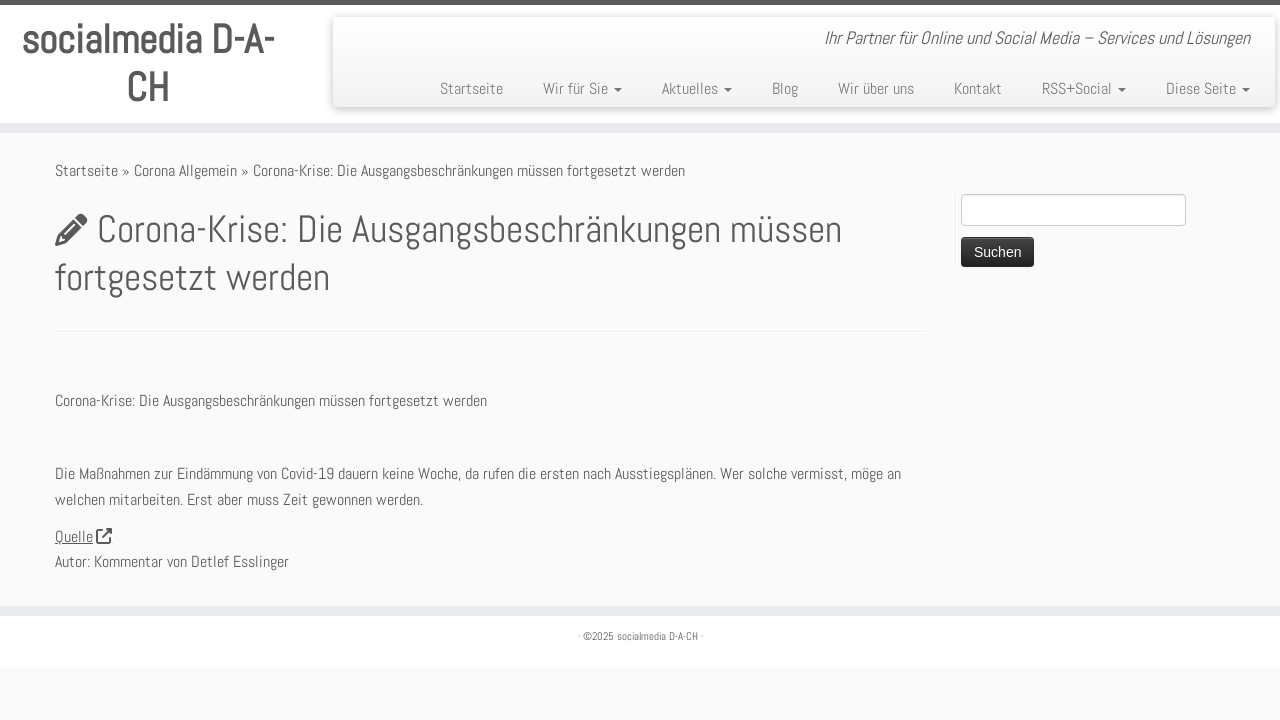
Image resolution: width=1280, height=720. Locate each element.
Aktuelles (697, 88)
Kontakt (978, 88)
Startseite (471, 88)
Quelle (83, 536)
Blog (785, 88)
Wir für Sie (582, 88)
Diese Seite (1208, 88)
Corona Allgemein (185, 170)
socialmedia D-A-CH (147, 64)
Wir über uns (876, 88)
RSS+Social (1084, 88)
